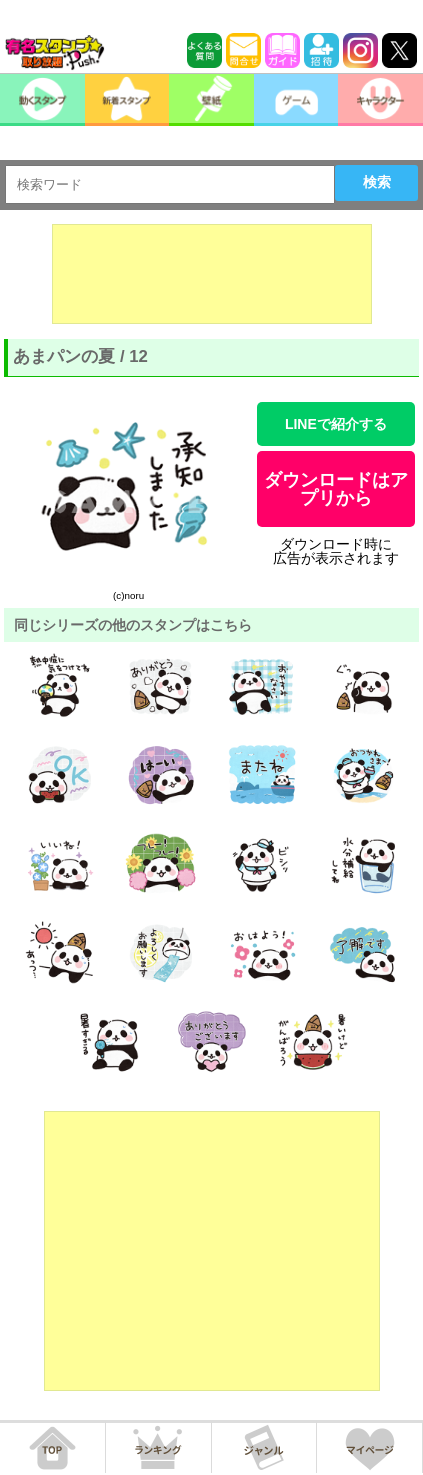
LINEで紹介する (336, 424)
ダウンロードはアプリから (336, 489)
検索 (377, 182)
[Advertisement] (212, 274)
